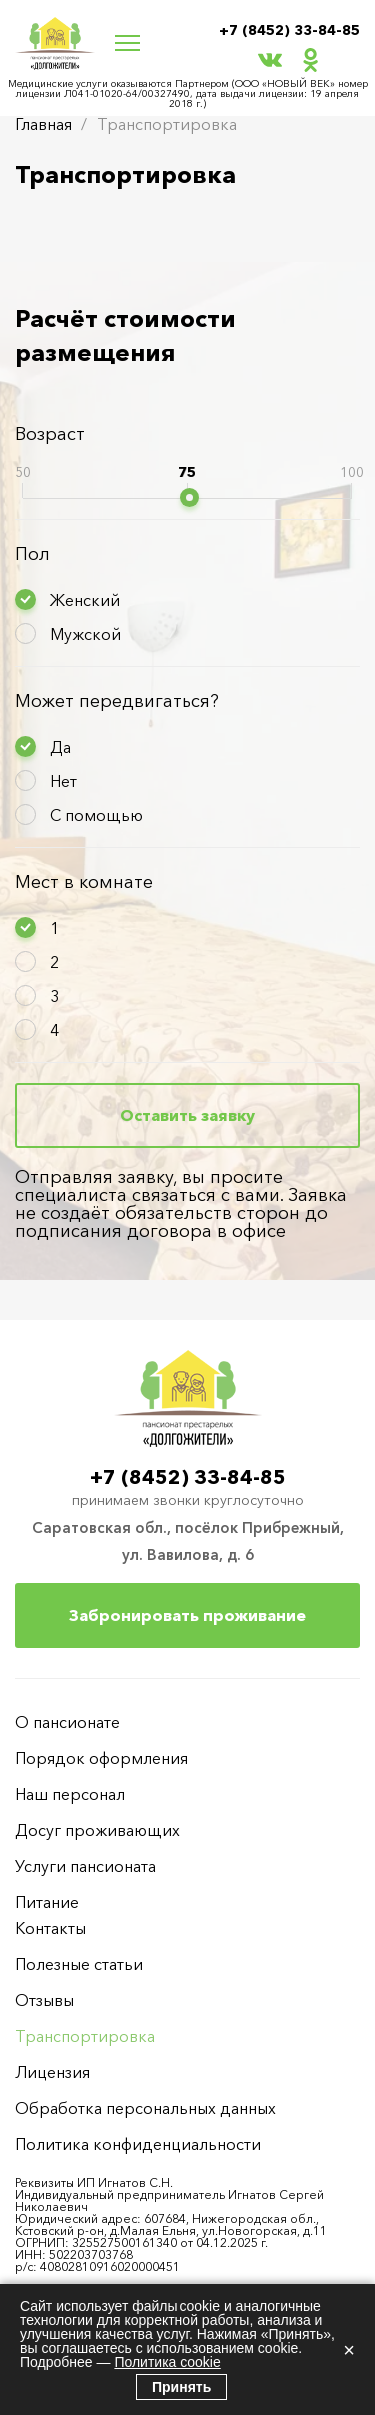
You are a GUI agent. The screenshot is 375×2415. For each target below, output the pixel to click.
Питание (47, 1902)
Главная (43, 124)
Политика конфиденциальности (138, 2144)
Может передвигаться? (117, 701)
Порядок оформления (101, 1758)
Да (60, 747)
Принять (181, 2387)
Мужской (85, 634)
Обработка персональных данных (145, 2108)
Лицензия (52, 2072)
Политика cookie (167, 2362)
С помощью (96, 815)
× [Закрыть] (349, 2350)
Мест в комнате (84, 882)
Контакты (50, 1928)
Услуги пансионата (85, 1866)
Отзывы (44, 2000)
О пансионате (67, 1722)
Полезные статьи (79, 1964)
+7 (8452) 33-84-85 (289, 30)
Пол (32, 554)
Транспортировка (85, 2036)
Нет (63, 781)
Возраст (50, 434)
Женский (85, 600)
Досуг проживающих (97, 1830)
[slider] (189, 497)
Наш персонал (70, 1794)
